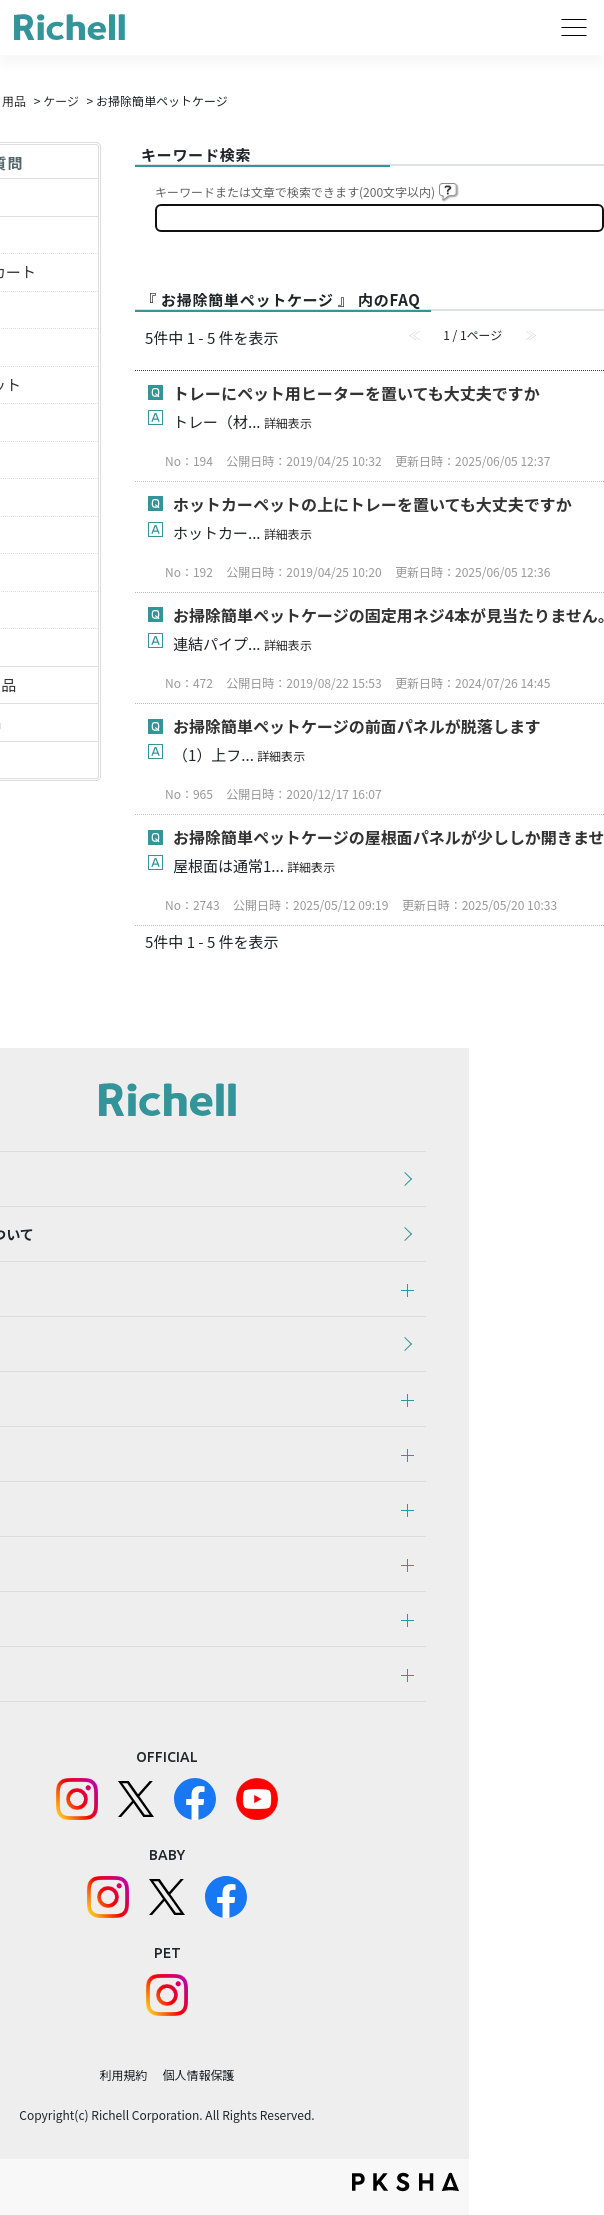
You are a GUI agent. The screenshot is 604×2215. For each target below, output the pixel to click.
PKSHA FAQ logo (405, 2182)
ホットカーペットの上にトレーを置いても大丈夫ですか (372, 504)
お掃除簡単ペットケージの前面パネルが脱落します (357, 726)
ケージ (61, 100)
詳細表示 (288, 422)
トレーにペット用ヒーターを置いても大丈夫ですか (356, 393)
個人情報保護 (199, 2074)
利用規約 (123, 2074)
